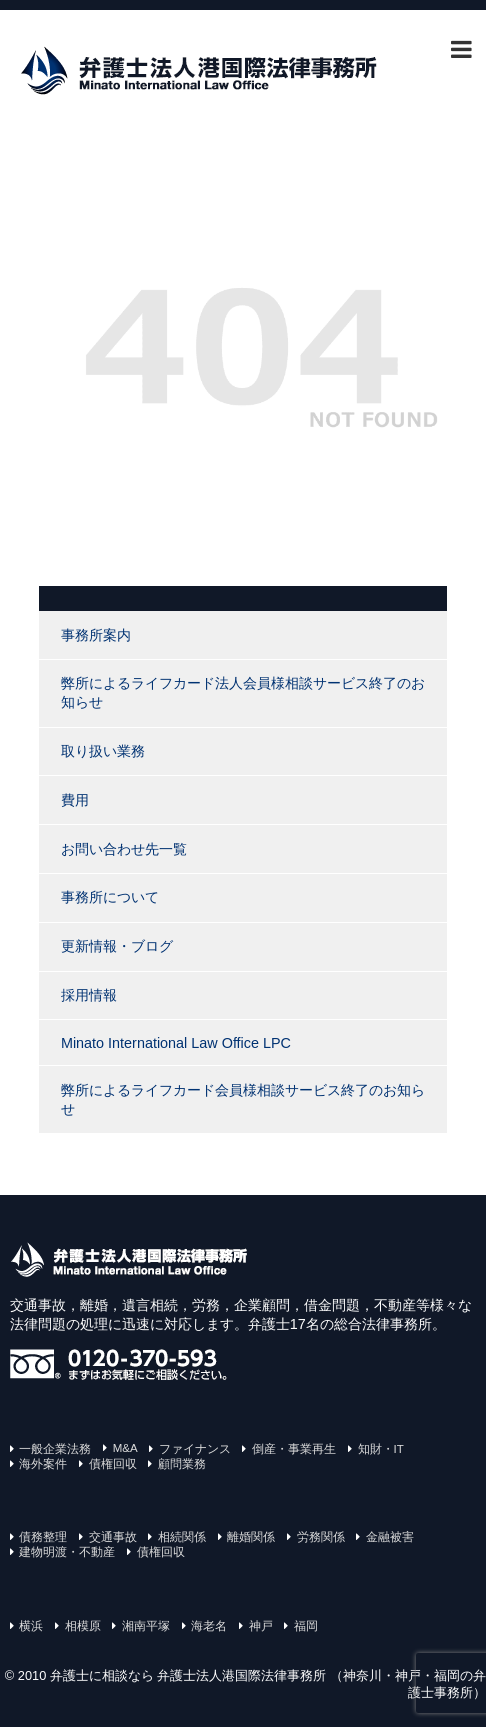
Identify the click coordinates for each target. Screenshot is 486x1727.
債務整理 (43, 1537)
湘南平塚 (146, 1626)
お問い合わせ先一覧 (124, 849)
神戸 (261, 1626)
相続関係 (182, 1537)
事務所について (110, 897)
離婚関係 (251, 1537)
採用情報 (89, 995)
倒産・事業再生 (294, 1449)
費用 (75, 800)
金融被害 (390, 1537)
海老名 (209, 1626)
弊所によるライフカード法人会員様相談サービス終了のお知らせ (243, 692)
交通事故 (113, 1537)
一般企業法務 (55, 1449)
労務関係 (321, 1537)
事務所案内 (96, 635)
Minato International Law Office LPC (176, 1043)
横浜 (31, 1626)
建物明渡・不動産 (67, 1552)
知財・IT (381, 1449)
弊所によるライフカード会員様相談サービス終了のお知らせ (243, 1099)
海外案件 (43, 1464)
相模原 (83, 1626)
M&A (125, 1448)
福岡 (306, 1626)
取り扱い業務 (103, 751)
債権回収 (113, 1464)
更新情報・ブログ (117, 946)
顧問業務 (182, 1464)
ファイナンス (195, 1449)
